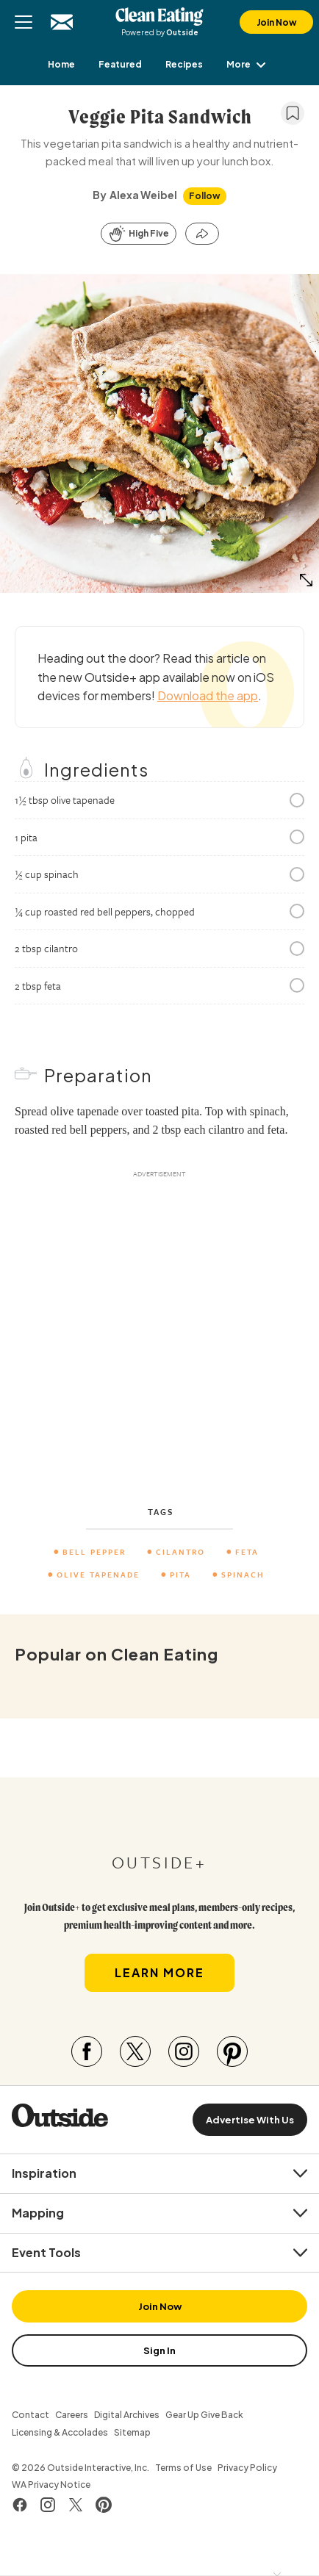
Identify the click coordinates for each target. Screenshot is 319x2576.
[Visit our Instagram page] (183, 2051)
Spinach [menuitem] (243, 1574)
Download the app (207, 695)
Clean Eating (159, 16)
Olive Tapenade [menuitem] (98, 1574)
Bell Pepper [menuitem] (94, 1552)
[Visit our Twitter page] (135, 2051)
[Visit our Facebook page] (86, 2051)
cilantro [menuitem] (180, 1552)
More (248, 64)
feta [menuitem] (247, 1552)
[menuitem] (61, 64)
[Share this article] (202, 234)
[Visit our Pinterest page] (232, 2051)
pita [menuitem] (180, 1574)
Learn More (159, 1972)
